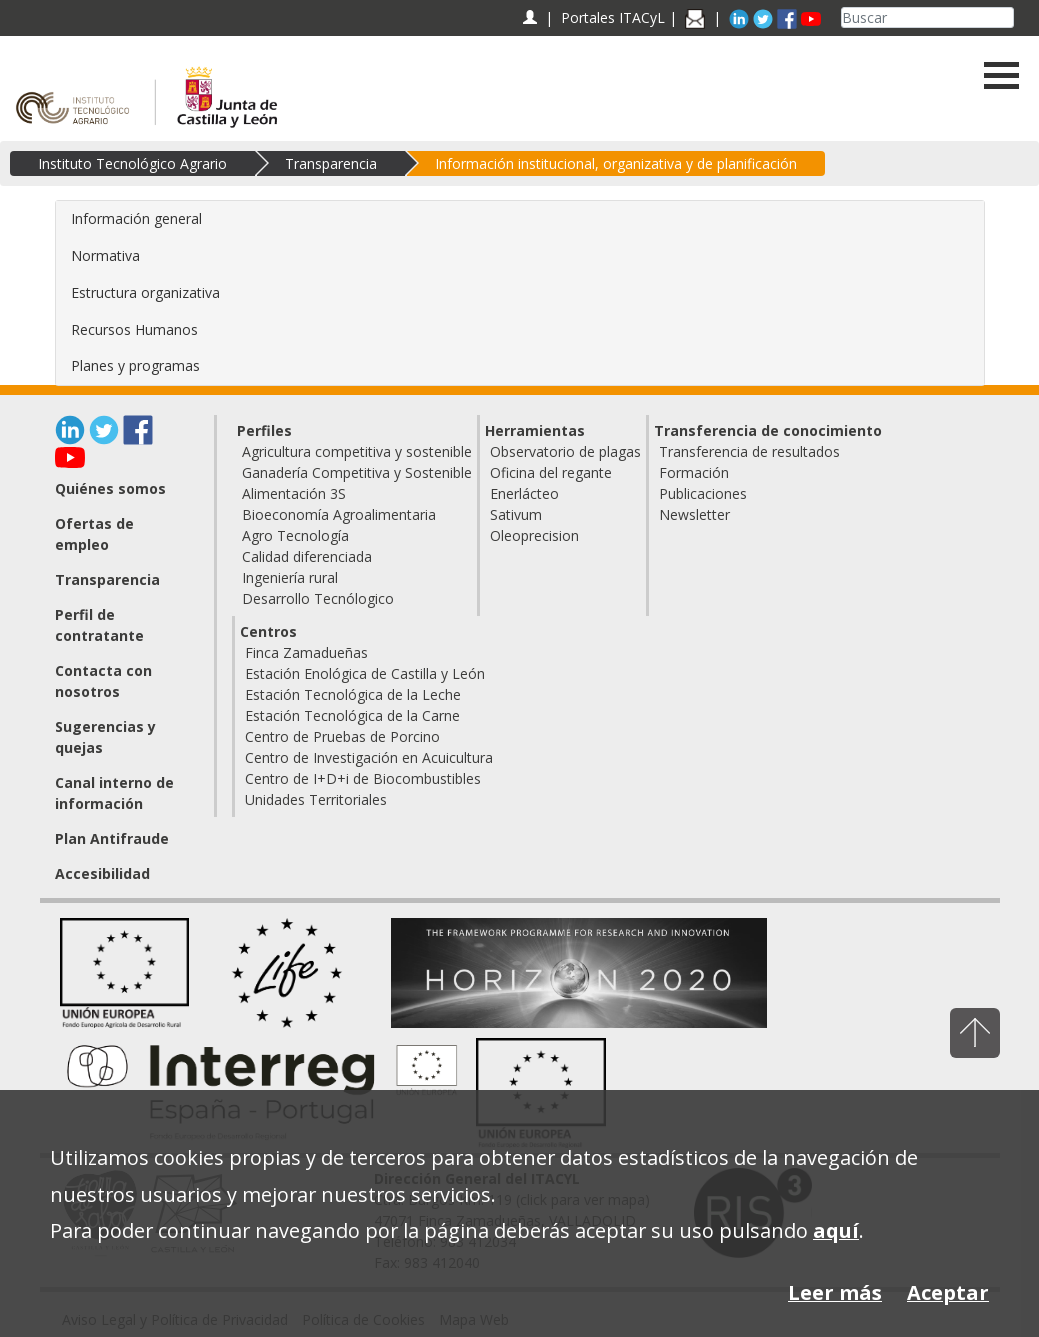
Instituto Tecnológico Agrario (132, 163)
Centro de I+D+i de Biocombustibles (363, 778)
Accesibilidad (102, 873)
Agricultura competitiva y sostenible (357, 451)
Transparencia (331, 163)
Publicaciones (703, 493)
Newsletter (694, 514)
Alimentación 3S (294, 493)
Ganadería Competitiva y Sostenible (357, 472)
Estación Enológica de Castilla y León (365, 673)
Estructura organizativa (145, 292)
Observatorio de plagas (565, 451)
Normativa (105, 255)
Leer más (835, 1292)
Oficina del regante (551, 472)
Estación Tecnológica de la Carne (352, 715)
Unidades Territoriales (316, 799)
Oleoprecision (534, 535)
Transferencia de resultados (749, 451)
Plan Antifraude (112, 838)
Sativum (516, 514)
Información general (136, 218)
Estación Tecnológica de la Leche (353, 694)
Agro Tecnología (295, 535)
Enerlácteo (524, 493)
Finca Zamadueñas (306, 652)
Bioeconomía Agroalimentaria (339, 514)
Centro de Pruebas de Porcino (342, 736)
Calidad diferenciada (307, 556)
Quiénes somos (110, 488)
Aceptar (948, 1292)
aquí (836, 1230)
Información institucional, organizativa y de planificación (616, 163)
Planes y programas (135, 365)
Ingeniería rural (290, 577)
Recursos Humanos (134, 329)
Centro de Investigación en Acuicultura (369, 757)
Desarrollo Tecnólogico (318, 598)
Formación (694, 472)
